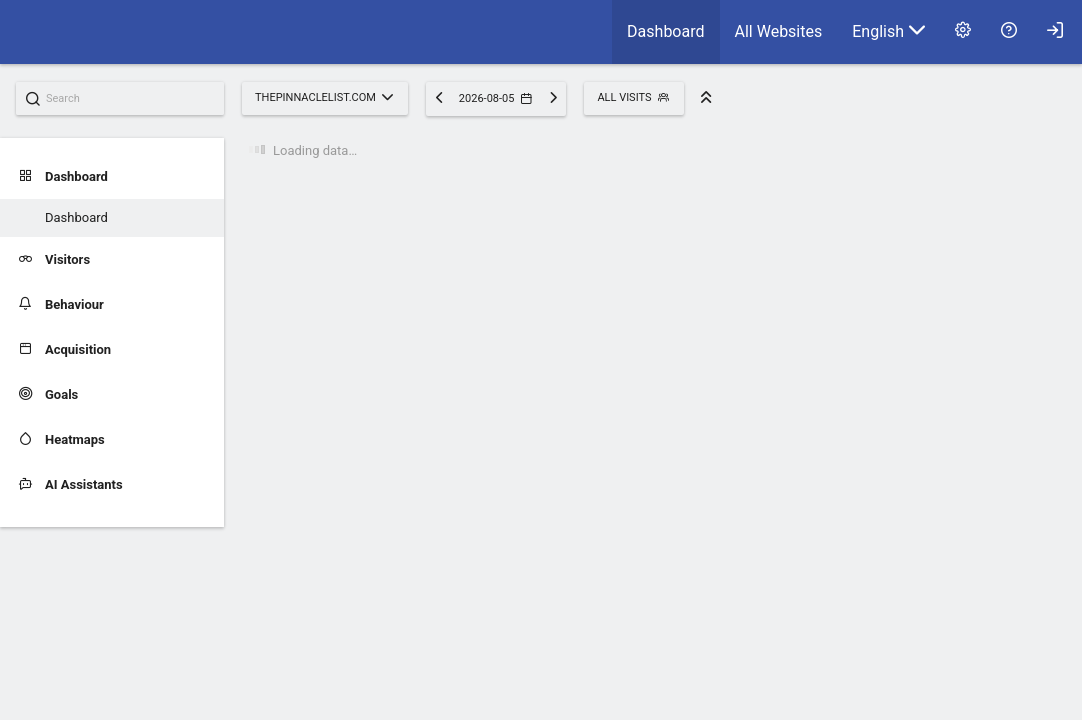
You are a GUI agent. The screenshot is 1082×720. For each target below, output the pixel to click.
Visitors (54, 259)
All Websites (779, 31)
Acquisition (65, 349)
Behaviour (61, 304)
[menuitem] (665, 32)
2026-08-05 (495, 98)
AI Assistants (71, 484)
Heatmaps (62, 439)
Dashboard (665, 31)
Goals (48, 394)
